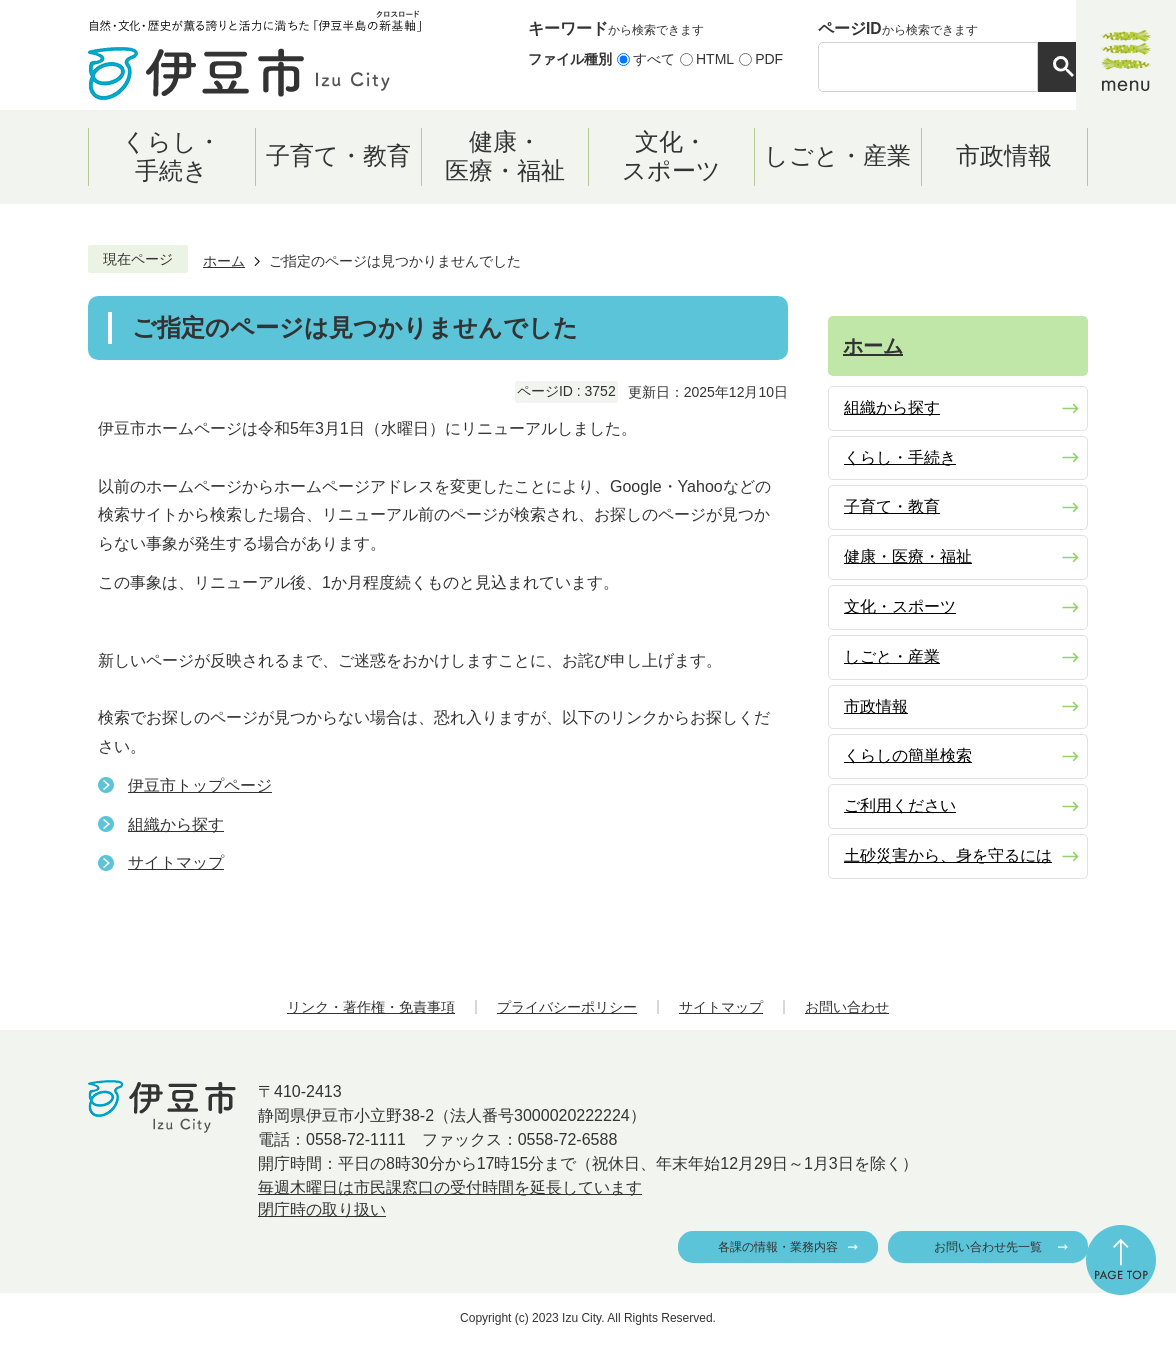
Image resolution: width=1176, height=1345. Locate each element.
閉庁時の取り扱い (322, 1209)
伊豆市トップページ (200, 785)
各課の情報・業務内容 (778, 1247)
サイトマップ (176, 862)
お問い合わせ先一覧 (988, 1247)
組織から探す (176, 824)
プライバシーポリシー (567, 1007)
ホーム (224, 261)
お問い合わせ (847, 1007)
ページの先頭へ (1121, 1260)
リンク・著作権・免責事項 (371, 1007)
